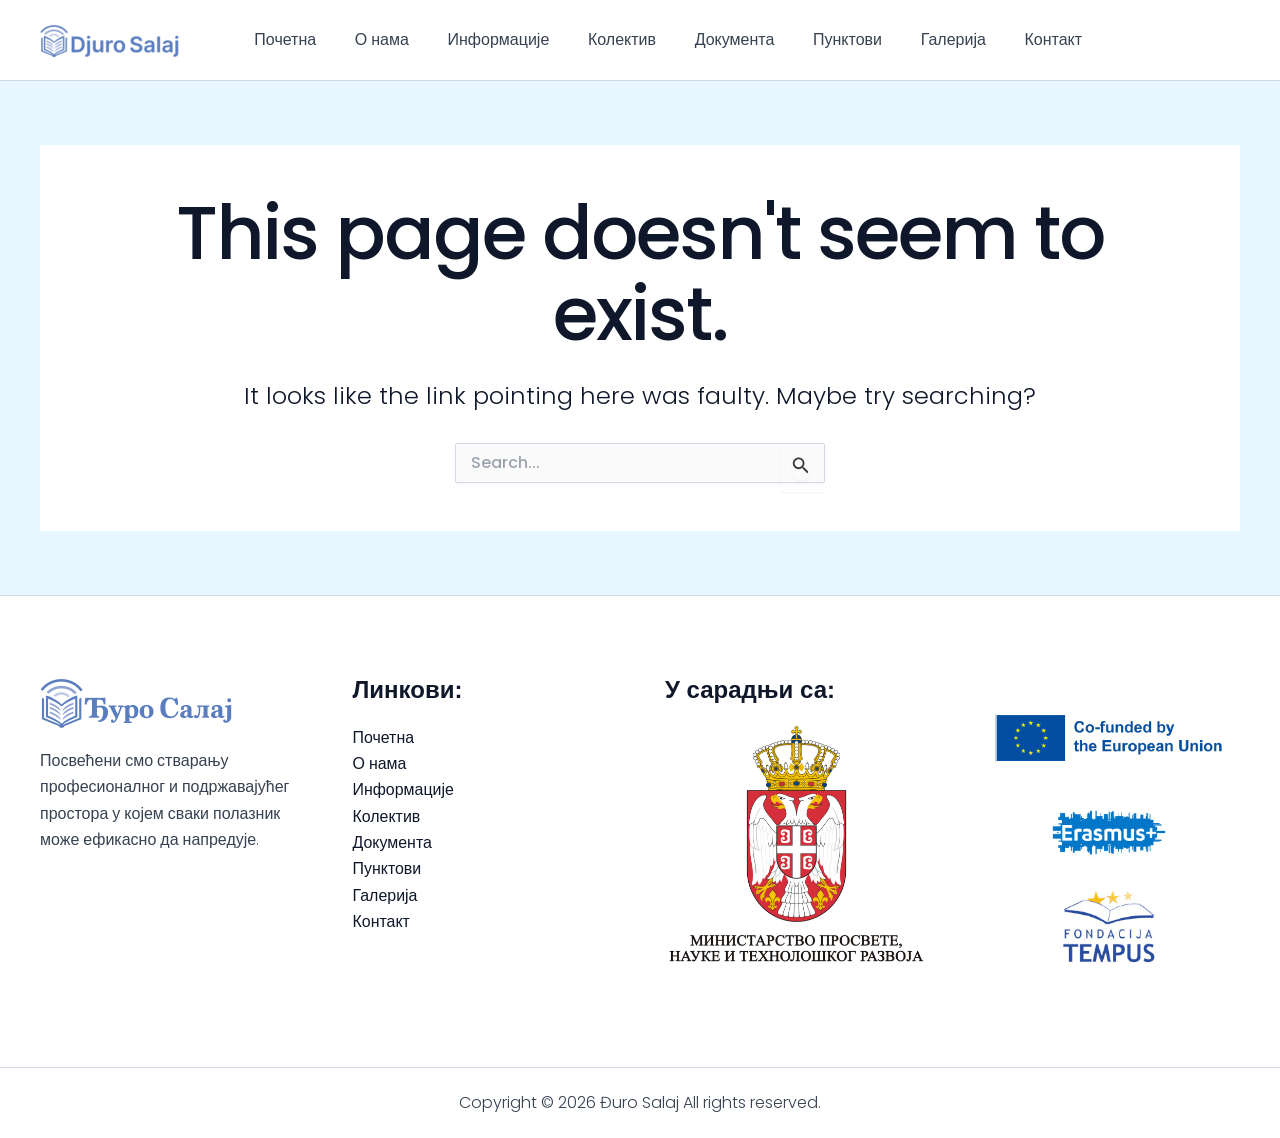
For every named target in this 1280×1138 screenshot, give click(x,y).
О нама (372, 39)
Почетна (282, 39)
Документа (705, 39)
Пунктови (810, 39)
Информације (482, 39)
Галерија (909, 39)
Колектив (599, 39)
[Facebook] (1201, 40)
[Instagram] (1231, 40)
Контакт (1004, 39)
